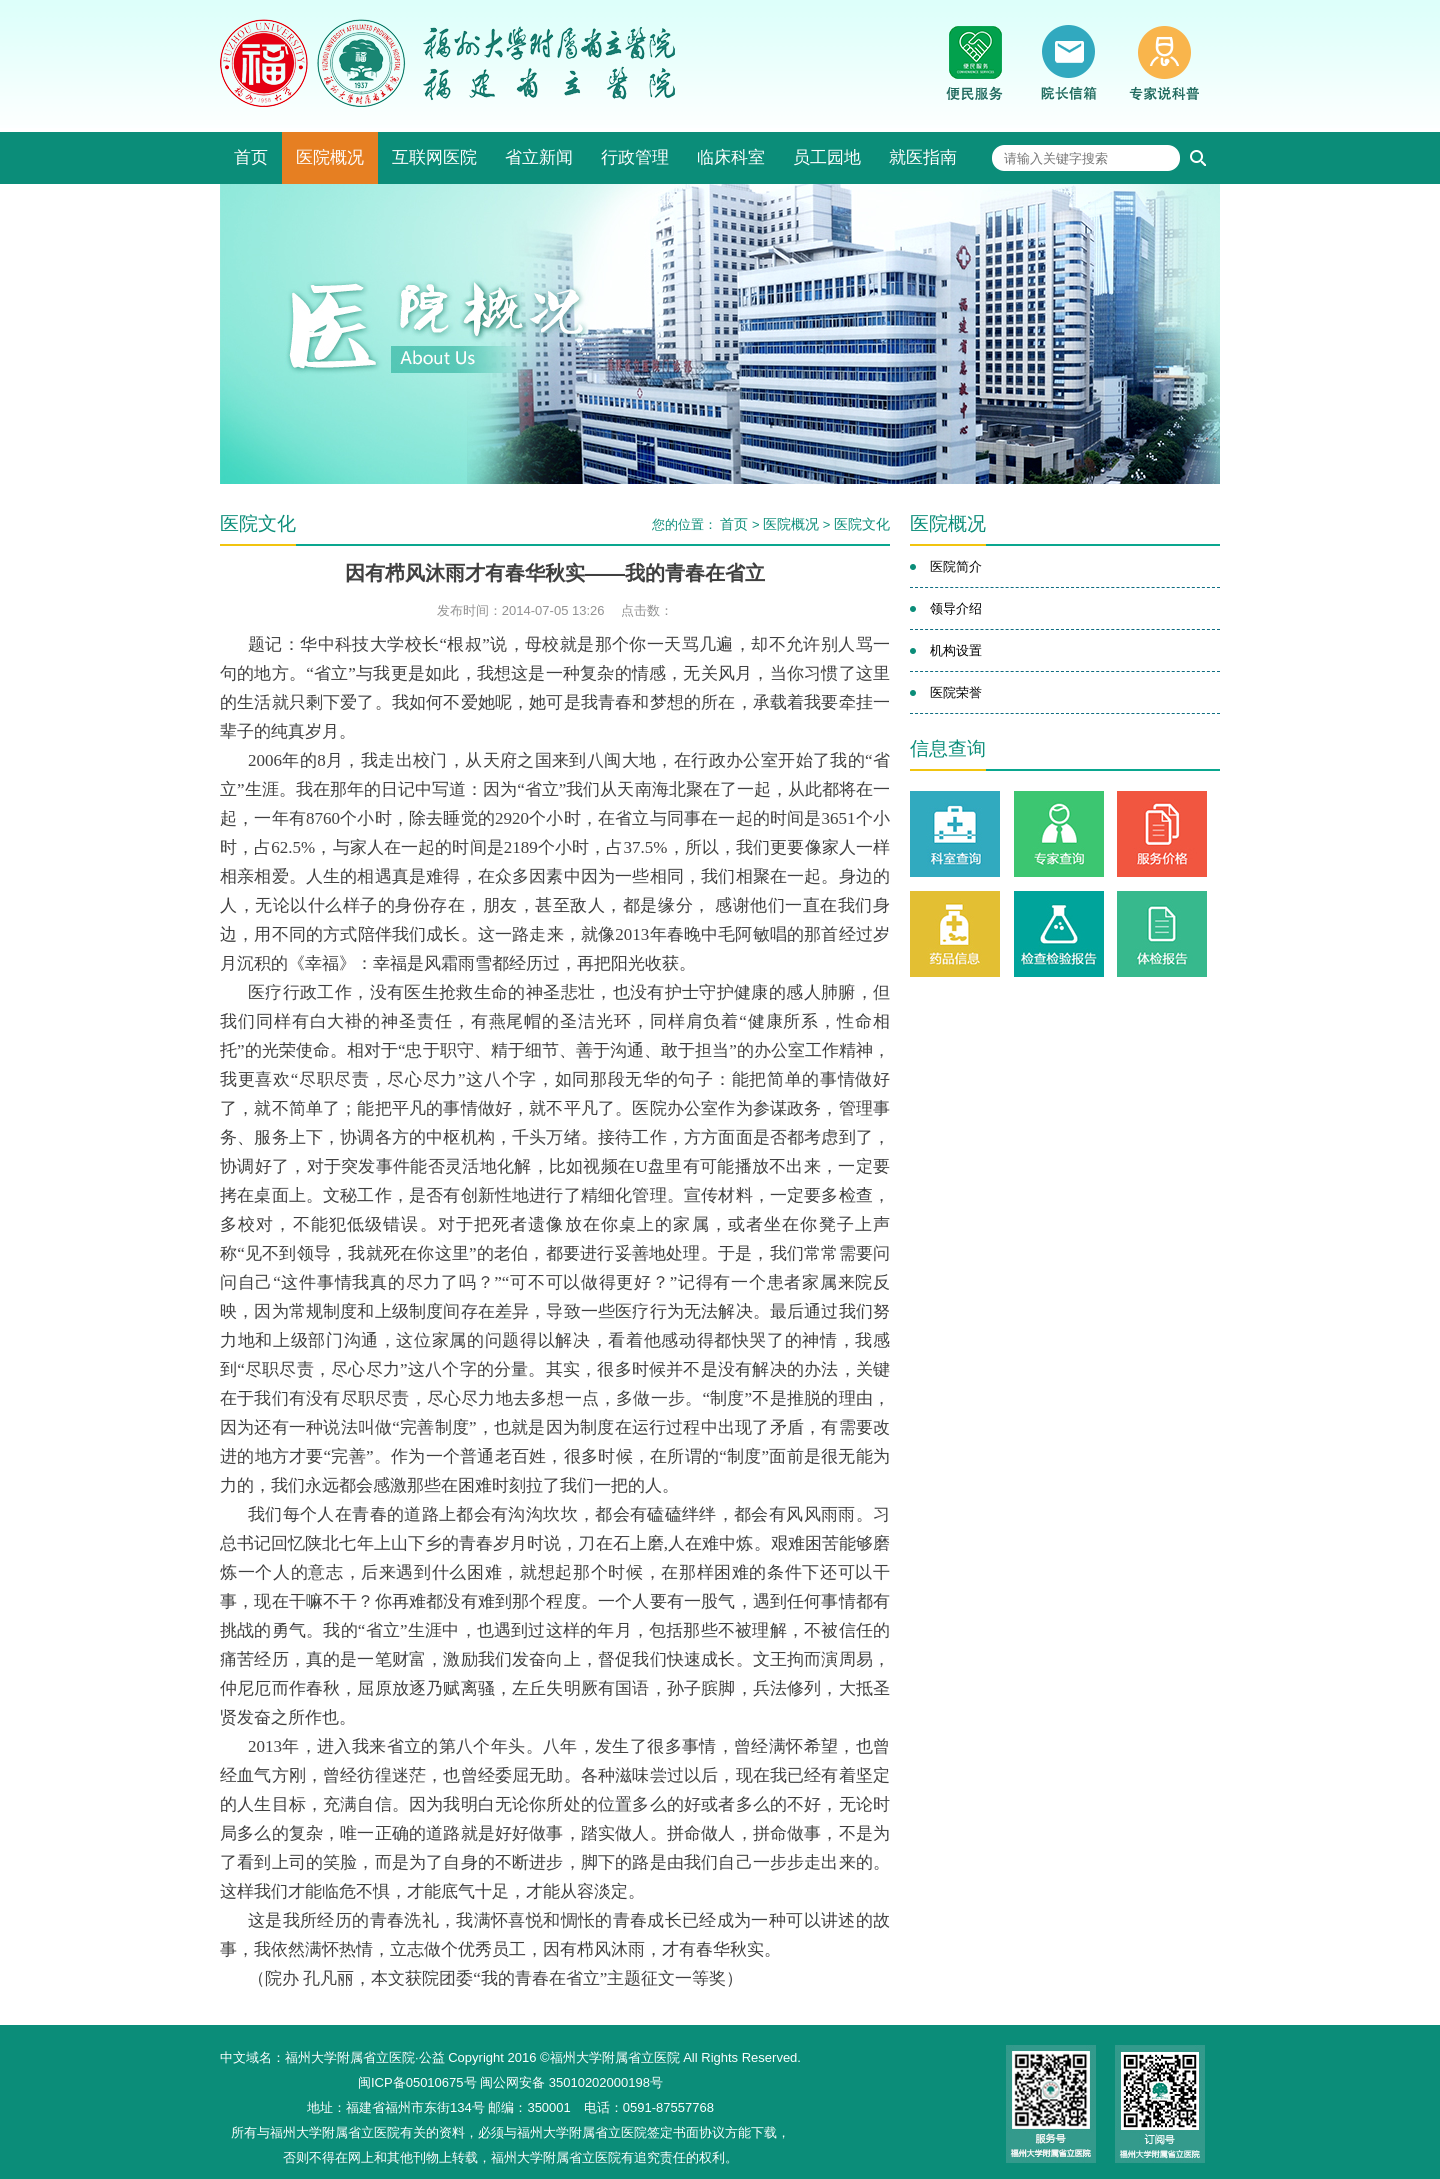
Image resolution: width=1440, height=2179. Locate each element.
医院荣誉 (956, 692)
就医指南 (923, 157)
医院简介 (956, 566)
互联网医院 (434, 157)
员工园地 (827, 157)
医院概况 (330, 157)
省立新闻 (539, 157)
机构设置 (956, 650)
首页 (251, 157)
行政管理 (635, 157)
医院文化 (862, 524)
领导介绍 (956, 608)
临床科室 (731, 157)
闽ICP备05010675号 (417, 2082)
